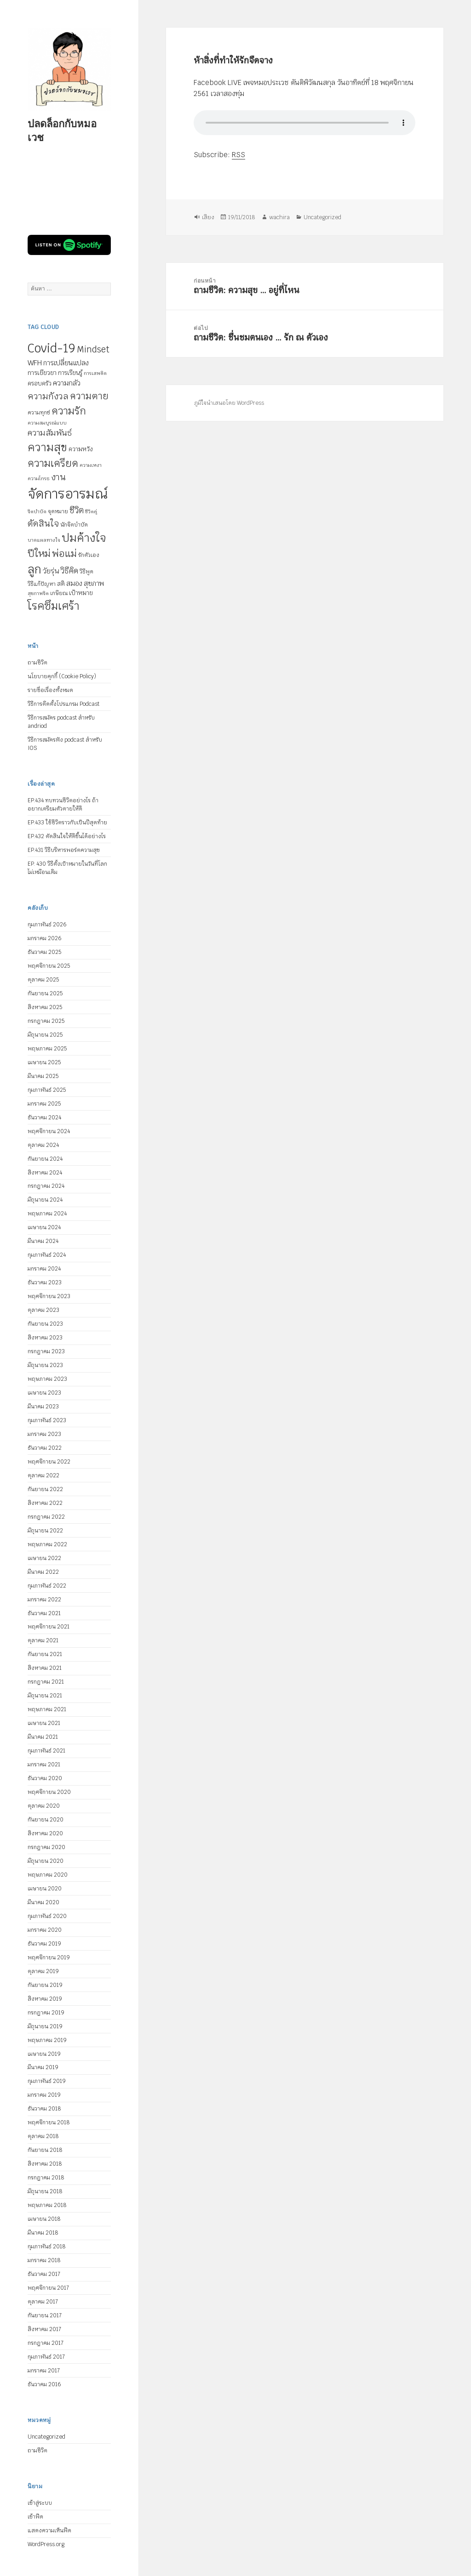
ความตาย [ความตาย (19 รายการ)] (89, 396)
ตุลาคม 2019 (43, 1971)
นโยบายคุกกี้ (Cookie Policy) (62, 676)
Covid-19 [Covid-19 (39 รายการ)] (51, 348)
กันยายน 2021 (45, 1654)
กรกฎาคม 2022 (46, 1517)
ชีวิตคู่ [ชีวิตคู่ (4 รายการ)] (91, 511)
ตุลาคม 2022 (43, 1475)
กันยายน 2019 (45, 1985)
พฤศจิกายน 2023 (49, 1296)
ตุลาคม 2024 (43, 1145)
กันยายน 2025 (45, 993)
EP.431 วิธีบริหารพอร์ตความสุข (64, 850)
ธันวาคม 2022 (45, 1448)
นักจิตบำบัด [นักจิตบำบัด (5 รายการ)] (74, 524)
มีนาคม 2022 (43, 1572)
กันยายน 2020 (45, 1819)
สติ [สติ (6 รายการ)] (61, 584)
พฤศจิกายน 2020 (49, 1792)
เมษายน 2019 (44, 2054)
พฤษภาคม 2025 (47, 1048)
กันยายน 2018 (45, 2150)
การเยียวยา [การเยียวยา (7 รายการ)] (42, 373)
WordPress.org (46, 2544)
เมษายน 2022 (44, 1558)
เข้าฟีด (35, 2516)
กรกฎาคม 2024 (46, 1186)
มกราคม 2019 (44, 2095)
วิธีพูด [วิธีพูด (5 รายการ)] (86, 571)
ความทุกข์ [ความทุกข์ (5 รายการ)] (39, 412)
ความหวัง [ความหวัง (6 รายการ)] (81, 449)
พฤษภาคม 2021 (47, 1709)
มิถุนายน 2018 (45, 2191)
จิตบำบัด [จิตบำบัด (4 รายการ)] (37, 511)
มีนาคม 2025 (43, 1076)
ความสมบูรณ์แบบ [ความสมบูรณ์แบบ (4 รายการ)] (47, 423)
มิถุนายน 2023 (45, 1365)
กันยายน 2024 (45, 1159)
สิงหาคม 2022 (45, 1503)
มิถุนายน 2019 (45, 2026)
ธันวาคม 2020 (45, 1778)
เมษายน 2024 (44, 1227)
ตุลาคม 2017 (43, 2301)
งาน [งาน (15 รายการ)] (58, 477)
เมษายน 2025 (44, 1062)
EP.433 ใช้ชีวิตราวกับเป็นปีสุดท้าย (67, 822)
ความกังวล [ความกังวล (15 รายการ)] (48, 396)
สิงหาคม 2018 (45, 2163)
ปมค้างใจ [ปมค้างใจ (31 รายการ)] (84, 538)
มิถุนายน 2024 (45, 1199)
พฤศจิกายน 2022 (49, 1461)
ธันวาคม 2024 (44, 1117)
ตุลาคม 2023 (43, 1310)
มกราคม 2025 (44, 1103)
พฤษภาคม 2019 (47, 2040)
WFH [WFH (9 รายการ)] (35, 363)
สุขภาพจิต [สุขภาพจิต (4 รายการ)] (38, 593)
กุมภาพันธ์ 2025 (47, 1090)
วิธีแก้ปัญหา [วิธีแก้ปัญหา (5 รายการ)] (42, 584)
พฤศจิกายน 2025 (49, 966)
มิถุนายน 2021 (45, 1695)
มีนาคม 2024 (43, 1241)
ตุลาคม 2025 (43, 979)
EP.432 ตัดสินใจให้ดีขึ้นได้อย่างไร (67, 836)
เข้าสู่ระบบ (40, 2503)
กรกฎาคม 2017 (45, 2343)
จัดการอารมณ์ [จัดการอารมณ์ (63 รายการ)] (68, 494)
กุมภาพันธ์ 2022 (47, 1585)
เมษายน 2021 (44, 1723)
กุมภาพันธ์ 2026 (47, 924)
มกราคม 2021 (44, 1764)
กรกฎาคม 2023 (46, 1351)
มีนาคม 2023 (43, 1406)
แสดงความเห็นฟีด (49, 2530)
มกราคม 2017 (44, 2370)
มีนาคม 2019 (43, 2067)
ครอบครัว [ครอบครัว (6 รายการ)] (40, 383)
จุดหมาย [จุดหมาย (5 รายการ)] (58, 511)
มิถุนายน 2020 (45, 1861)
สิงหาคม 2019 (45, 1999)
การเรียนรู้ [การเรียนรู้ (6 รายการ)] (70, 373)
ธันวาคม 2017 (44, 2274)
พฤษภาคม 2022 (47, 1544)
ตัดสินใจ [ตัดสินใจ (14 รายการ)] (43, 523)
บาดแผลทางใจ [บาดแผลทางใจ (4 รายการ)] (44, 540)
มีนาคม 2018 (43, 2232)
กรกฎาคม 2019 (46, 2012)
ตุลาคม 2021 (43, 1640)
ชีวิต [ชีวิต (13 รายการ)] (76, 510)
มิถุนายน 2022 (45, 1530)
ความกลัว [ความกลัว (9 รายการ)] (66, 383)
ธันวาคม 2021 (44, 1613)
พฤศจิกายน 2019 (49, 1957)
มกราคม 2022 (44, 1599)
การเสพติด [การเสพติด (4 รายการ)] (95, 373)
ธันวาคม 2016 (44, 2384)
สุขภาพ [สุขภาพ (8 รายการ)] (94, 583)
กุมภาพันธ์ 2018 (47, 2246)
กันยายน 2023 (45, 1324)
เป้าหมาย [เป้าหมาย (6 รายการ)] (81, 593)
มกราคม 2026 (45, 938)
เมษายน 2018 (44, 2219)
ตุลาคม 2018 (43, 2136)
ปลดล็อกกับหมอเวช (62, 130)
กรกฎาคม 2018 (46, 2177)
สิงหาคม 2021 (45, 1668)
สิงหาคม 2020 (45, 1833)
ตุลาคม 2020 (44, 1806)
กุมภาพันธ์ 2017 (46, 2356)
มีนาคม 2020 (43, 1902)
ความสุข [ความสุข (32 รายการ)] (47, 447)
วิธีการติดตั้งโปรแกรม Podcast (63, 704)
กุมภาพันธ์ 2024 (47, 1255)
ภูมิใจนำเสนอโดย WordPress (229, 403)
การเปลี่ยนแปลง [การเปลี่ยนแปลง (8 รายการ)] (66, 362)
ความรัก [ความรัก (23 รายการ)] (69, 410)
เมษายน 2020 (45, 1888)
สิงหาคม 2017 (44, 2329)
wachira (280, 217)
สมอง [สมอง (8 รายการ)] (74, 583)
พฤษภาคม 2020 (48, 1874)
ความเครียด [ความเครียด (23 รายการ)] (53, 463)
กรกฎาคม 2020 (46, 1847)
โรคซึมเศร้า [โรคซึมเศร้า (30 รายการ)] (53, 606)
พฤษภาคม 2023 (47, 1379)
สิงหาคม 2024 (45, 1172)
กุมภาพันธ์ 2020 (47, 1916)
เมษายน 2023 (44, 1392)
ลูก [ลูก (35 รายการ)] (34, 569)
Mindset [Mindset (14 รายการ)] (93, 349)
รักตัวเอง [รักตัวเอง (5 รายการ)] (88, 555)
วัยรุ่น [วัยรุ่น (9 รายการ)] (51, 571)
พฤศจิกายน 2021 (48, 1626)
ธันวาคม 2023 (45, 1282)
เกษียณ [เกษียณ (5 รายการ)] (59, 593)
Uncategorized (46, 2436)
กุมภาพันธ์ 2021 (46, 1750)
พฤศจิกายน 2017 (48, 2288)
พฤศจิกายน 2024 (49, 1131)
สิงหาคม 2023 (45, 1337)
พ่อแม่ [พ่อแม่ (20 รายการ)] (64, 553)
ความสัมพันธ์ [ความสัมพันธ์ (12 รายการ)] (50, 432)
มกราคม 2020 (45, 1930)
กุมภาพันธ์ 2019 (47, 2081)
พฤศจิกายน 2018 (49, 2122)
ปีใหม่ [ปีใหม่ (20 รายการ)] (39, 553)
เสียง (208, 217)
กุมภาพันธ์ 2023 (47, 1420)
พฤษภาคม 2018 (47, 2205)
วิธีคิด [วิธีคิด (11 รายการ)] (69, 571)
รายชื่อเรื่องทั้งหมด (50, 690)
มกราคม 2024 (44, 1268)
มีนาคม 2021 (43, 1737)
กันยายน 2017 (45, 2315)
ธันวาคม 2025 (44, 952)
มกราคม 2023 (44, 1434)
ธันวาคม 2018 (44, 2108)
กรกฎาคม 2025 (46, 1021)
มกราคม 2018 (44, 2260)
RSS (239, 154)
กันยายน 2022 (45, 1489)
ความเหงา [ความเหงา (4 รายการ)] (91, 465)
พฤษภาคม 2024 (47, 1213)
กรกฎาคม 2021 (46, 1681)
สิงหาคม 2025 (45, 1007)
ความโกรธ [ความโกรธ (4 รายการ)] (39, 478)
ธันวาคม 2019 (44, 1943)
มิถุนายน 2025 (45, 1034)
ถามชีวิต (37, 662)
